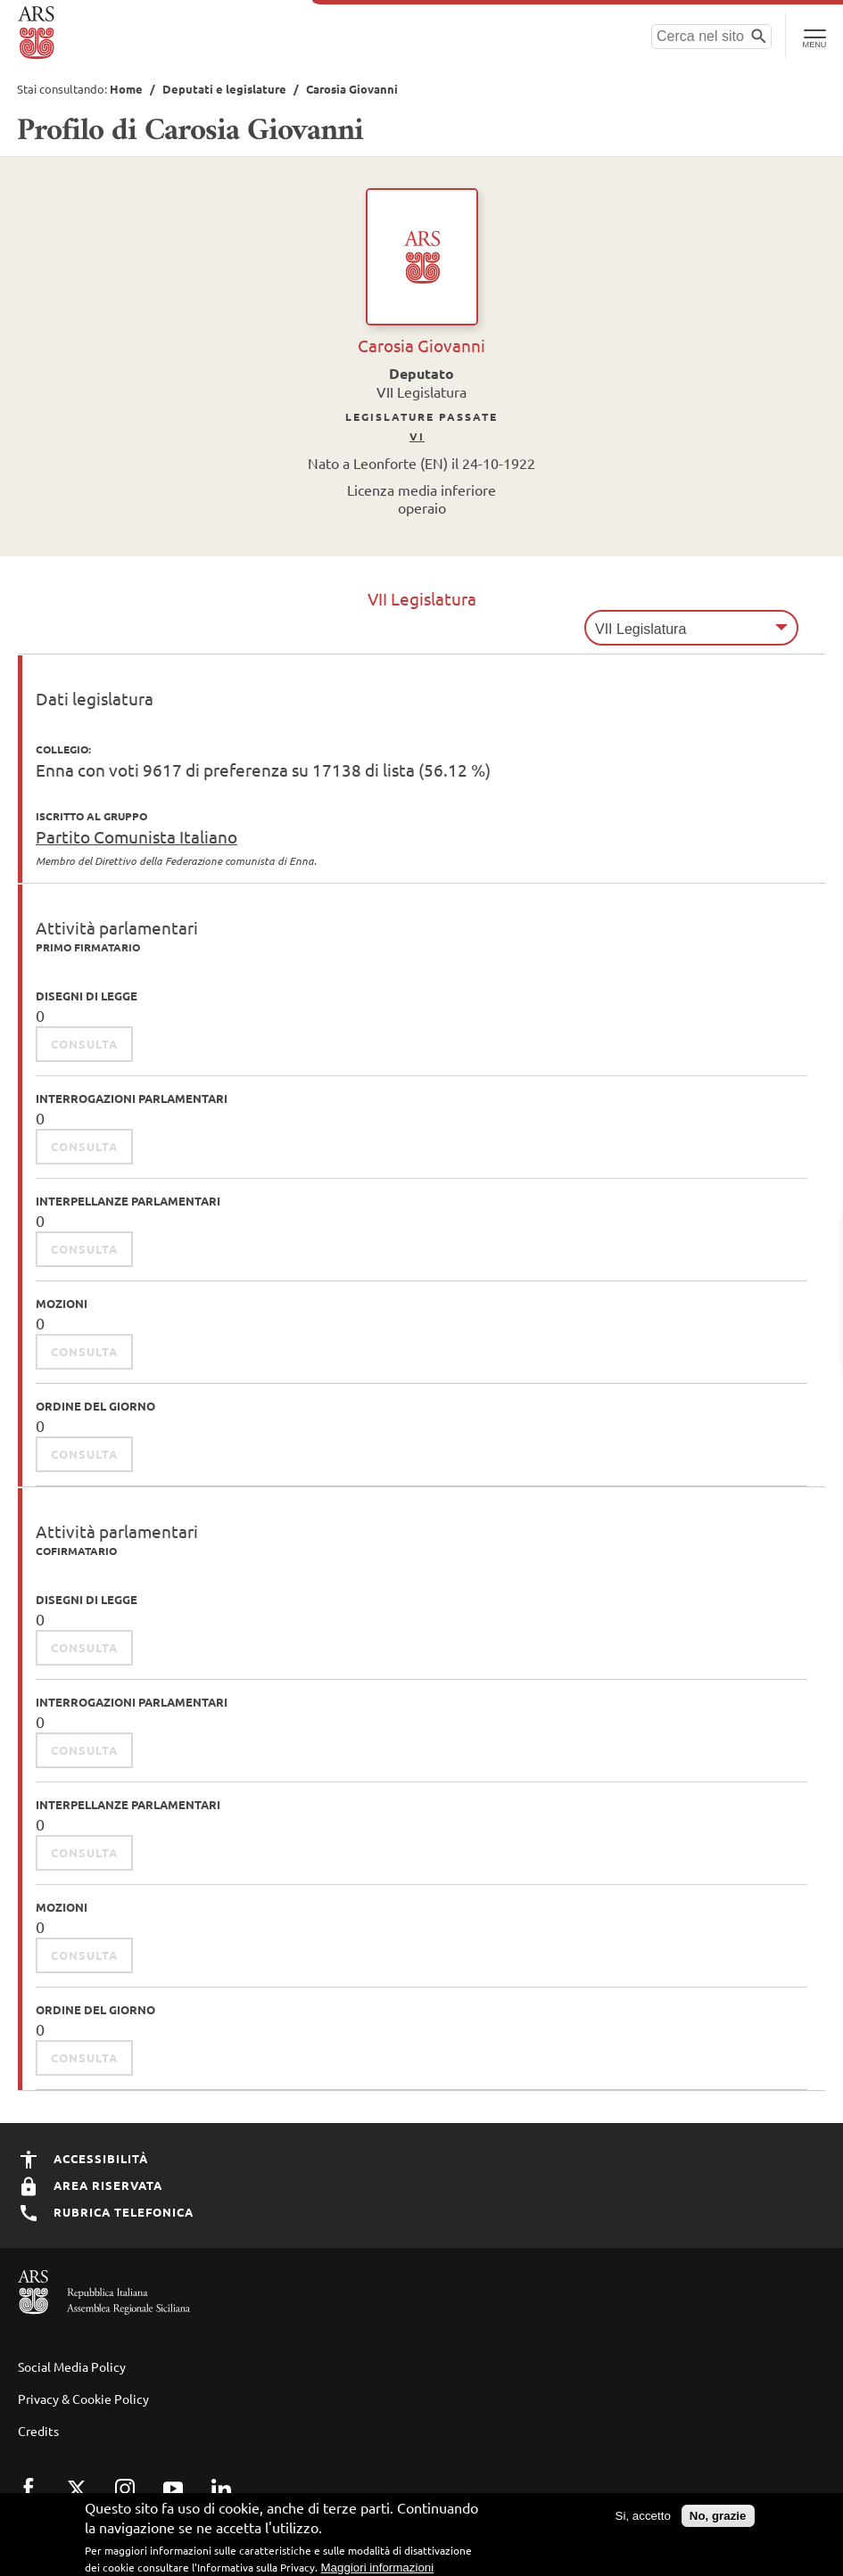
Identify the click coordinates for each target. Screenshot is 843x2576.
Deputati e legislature (224, 88)
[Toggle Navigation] (814, 35)
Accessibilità (83, 2158)
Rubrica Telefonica (106, 2211)
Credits (38, 2431)
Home (126, 88)
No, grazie (718, 2522)
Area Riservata (90, 2185)
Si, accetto (643, 2522)
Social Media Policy (72, 2366)
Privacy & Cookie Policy (83, 2399)
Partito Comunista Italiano (136, 836)
